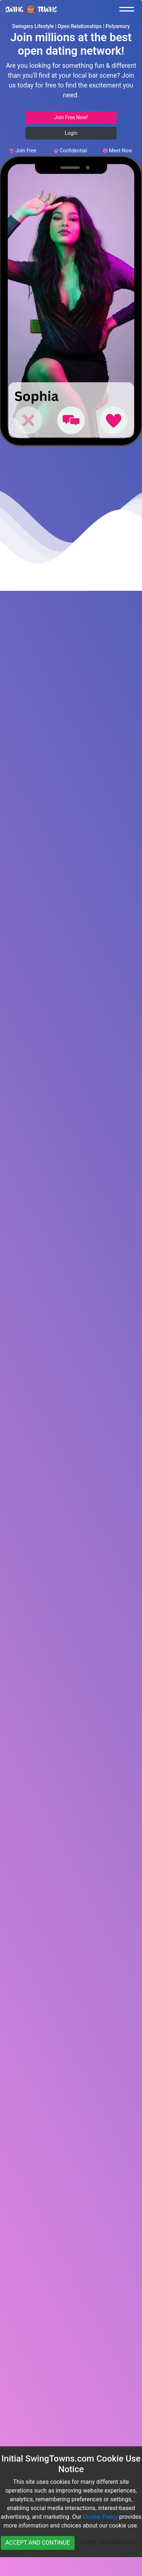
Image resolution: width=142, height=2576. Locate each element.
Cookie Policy (100, 2516)
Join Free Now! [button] (71, 117)
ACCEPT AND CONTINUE (37, 2542)
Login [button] (71, 133)
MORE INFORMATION (109, 2542)
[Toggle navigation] (128, 9)
